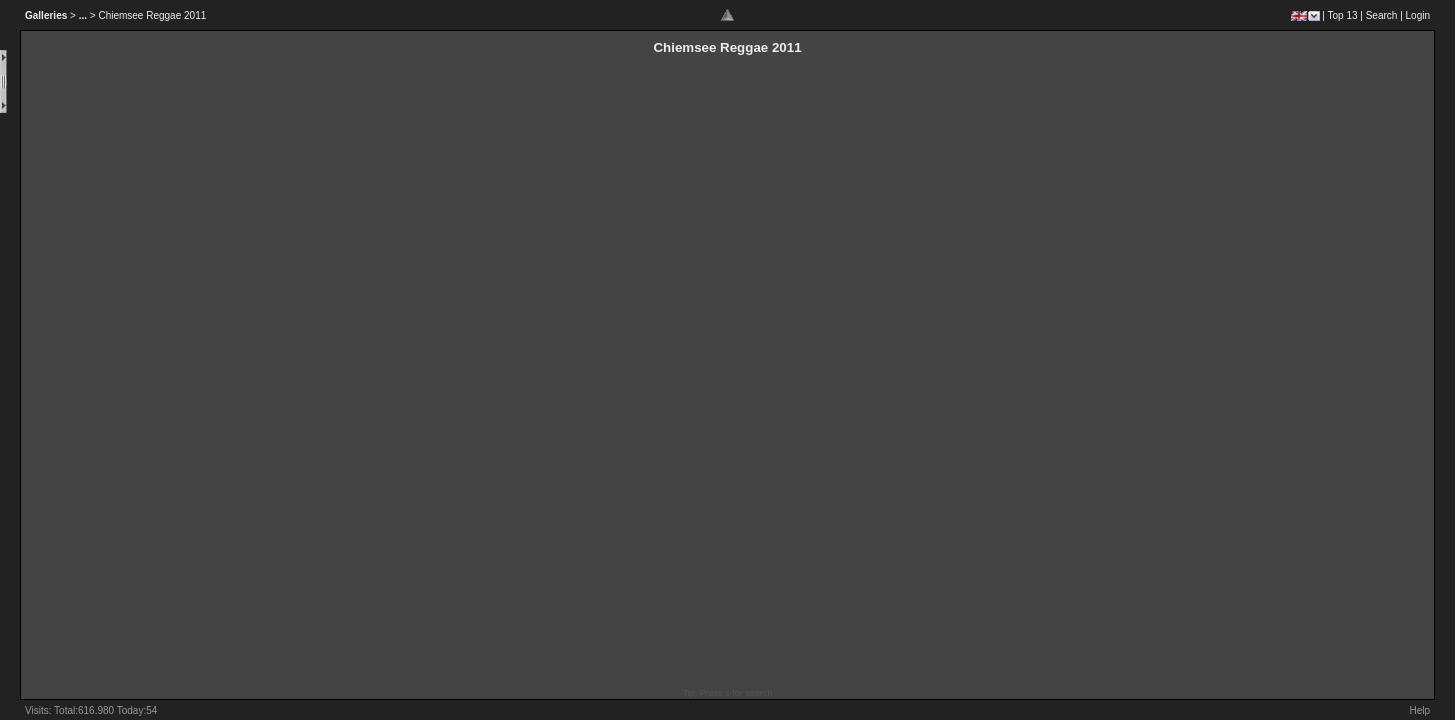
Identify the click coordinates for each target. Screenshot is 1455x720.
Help (1419, 710)
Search (1382, 15)
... (83, 15)
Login (1418, 15)
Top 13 (1343, 15)
